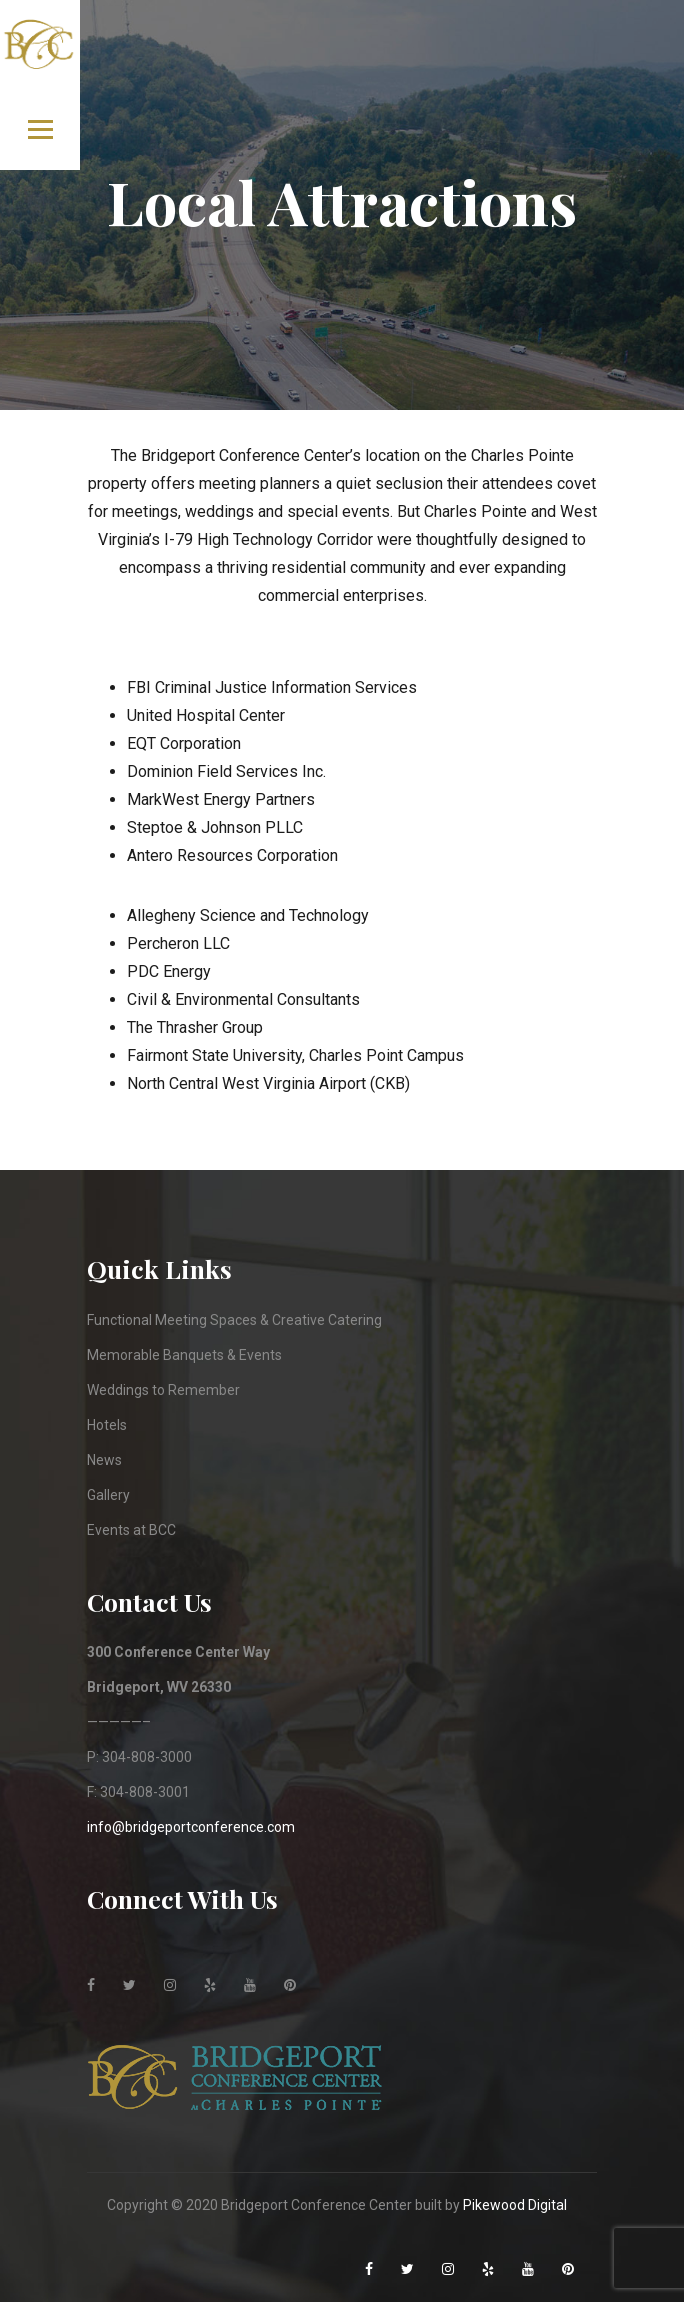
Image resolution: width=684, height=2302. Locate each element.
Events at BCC (131, 1530)
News (104, 1460)
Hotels (107, 1425)
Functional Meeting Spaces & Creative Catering (234, 1320)
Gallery (108, 1495)
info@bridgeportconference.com (191, 1827)
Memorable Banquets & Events (184, 1355)
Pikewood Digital (515, 2205)
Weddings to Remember (163, 1390)
